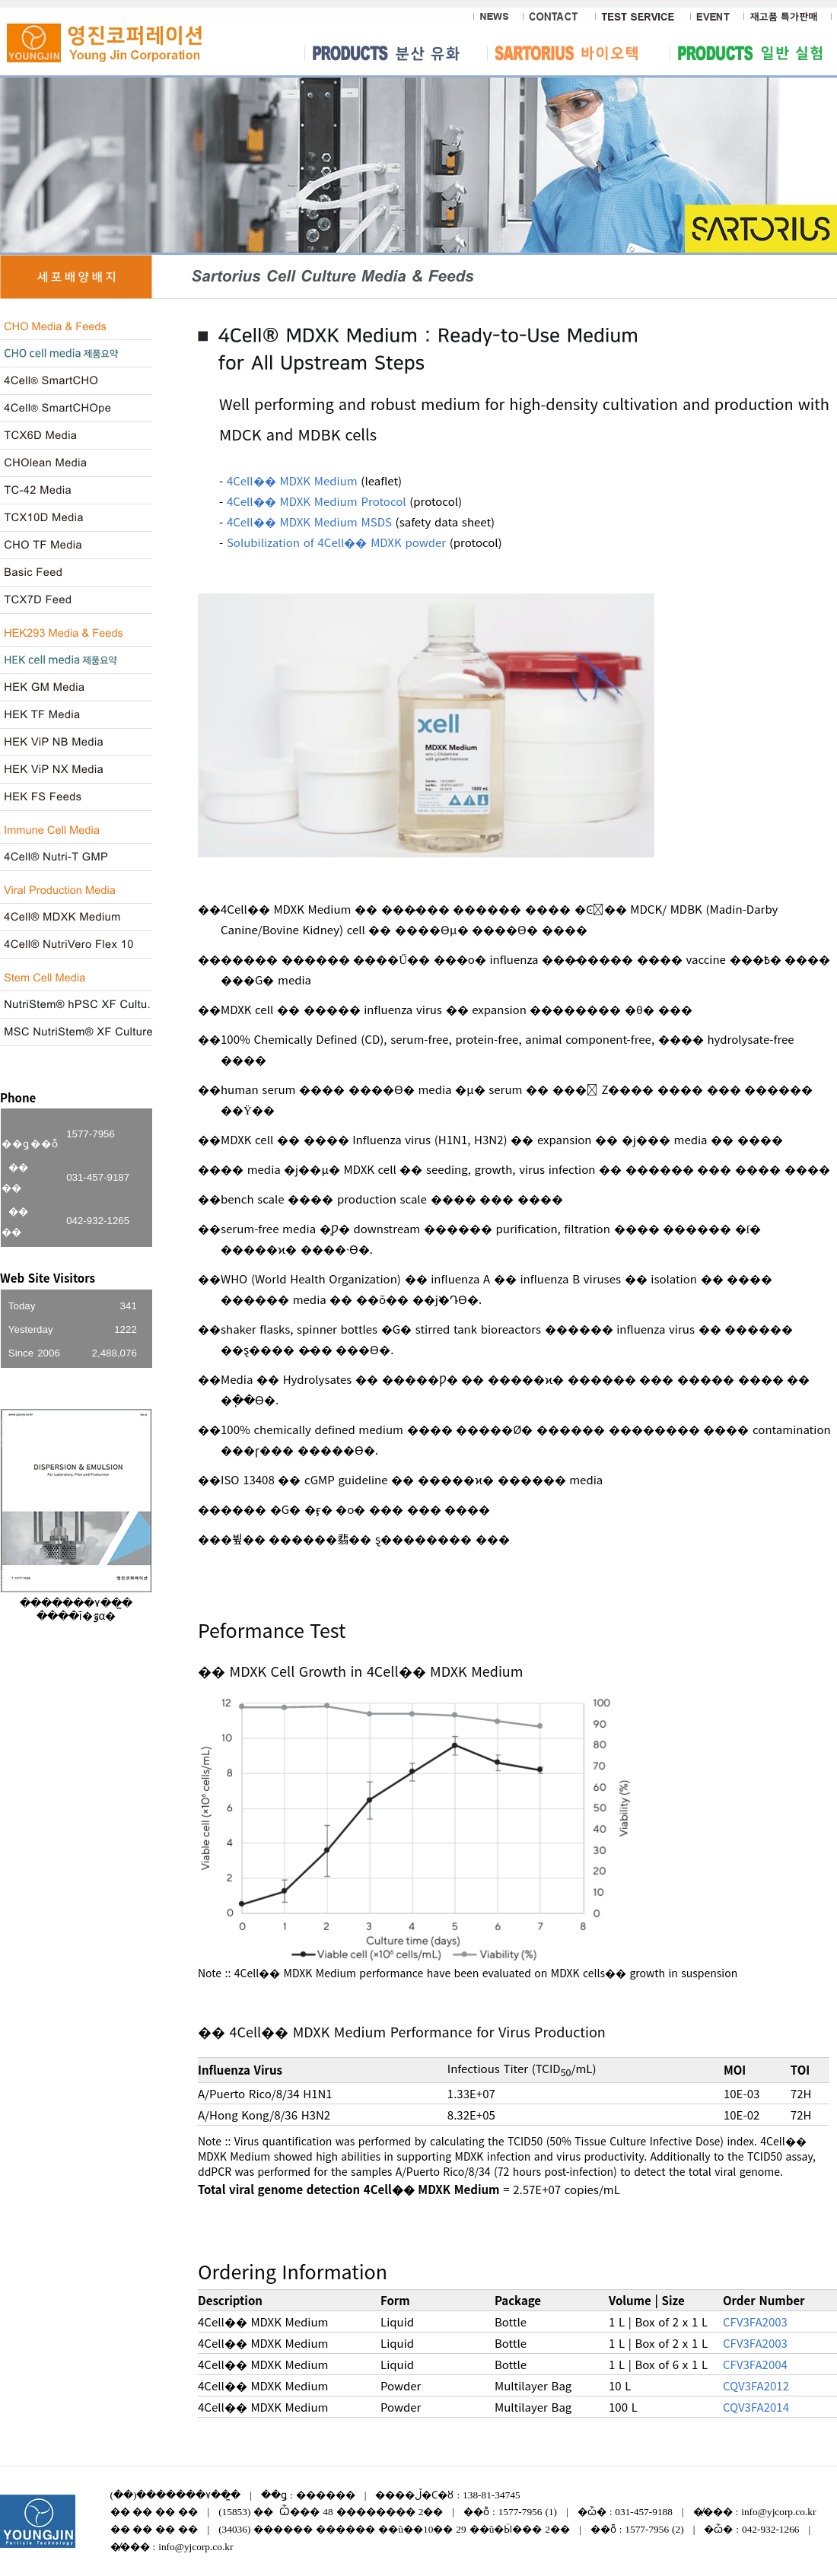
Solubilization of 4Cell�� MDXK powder (336, 542)
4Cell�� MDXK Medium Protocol (316, 501)
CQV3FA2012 (756, 2385)
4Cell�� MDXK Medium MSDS (309, 522)
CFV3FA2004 (755, 2364)
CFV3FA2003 (755, 2322)
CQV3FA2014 (756, 2407)
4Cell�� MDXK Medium (292, 480)
